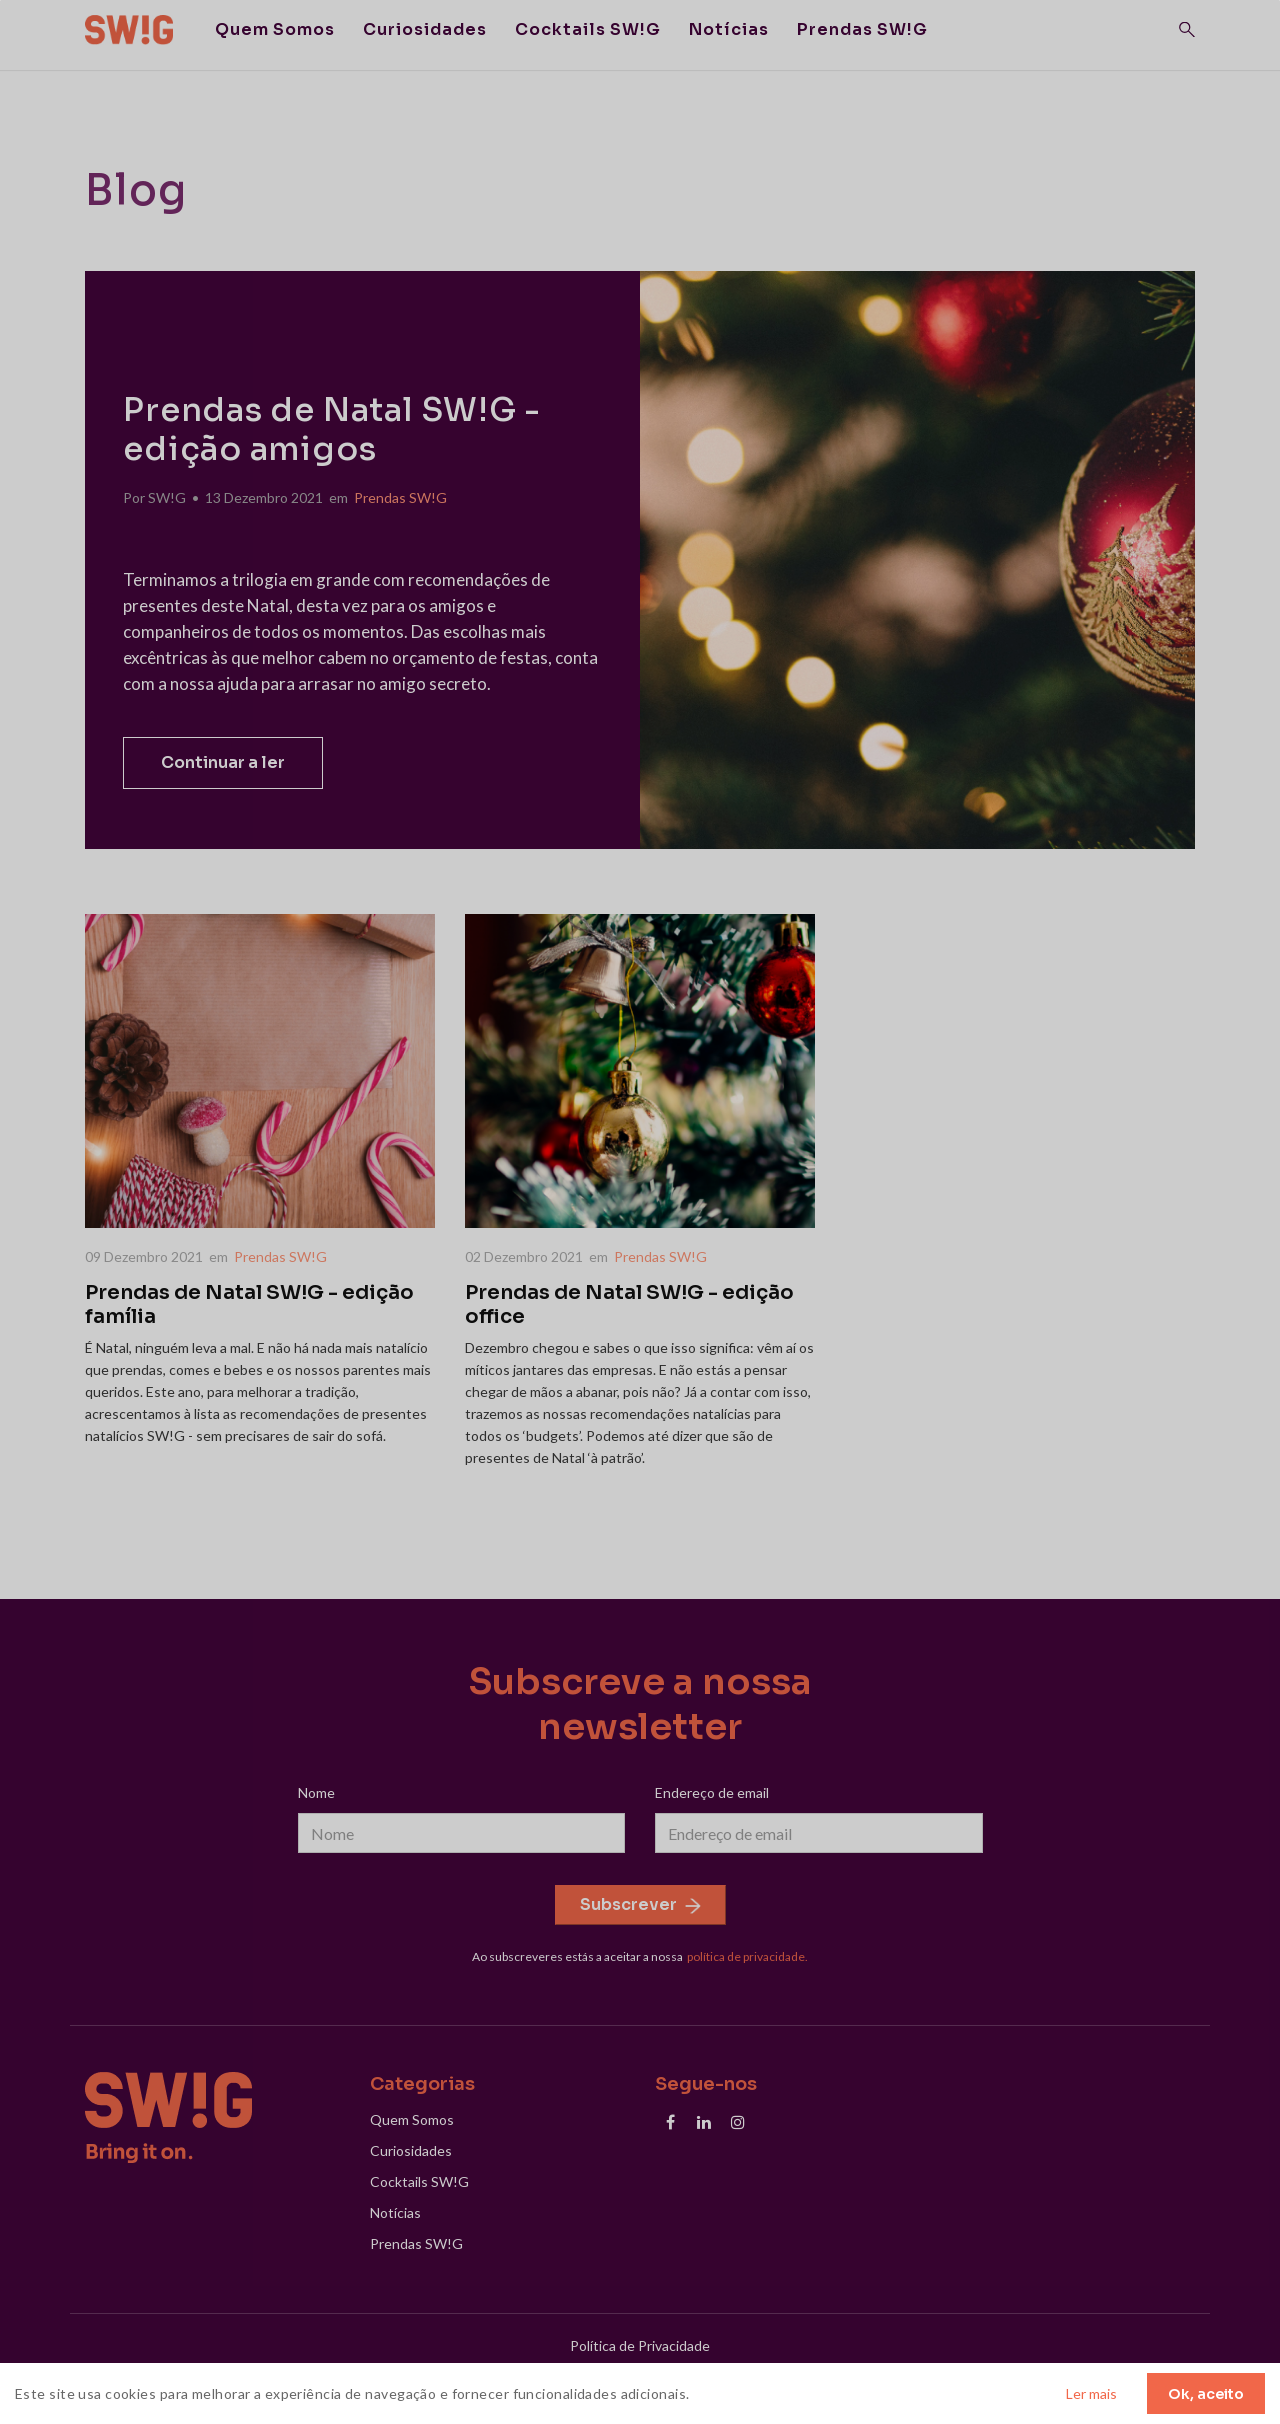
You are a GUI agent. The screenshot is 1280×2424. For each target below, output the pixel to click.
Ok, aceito (1206, 2394)
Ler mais (1091, 2393)
